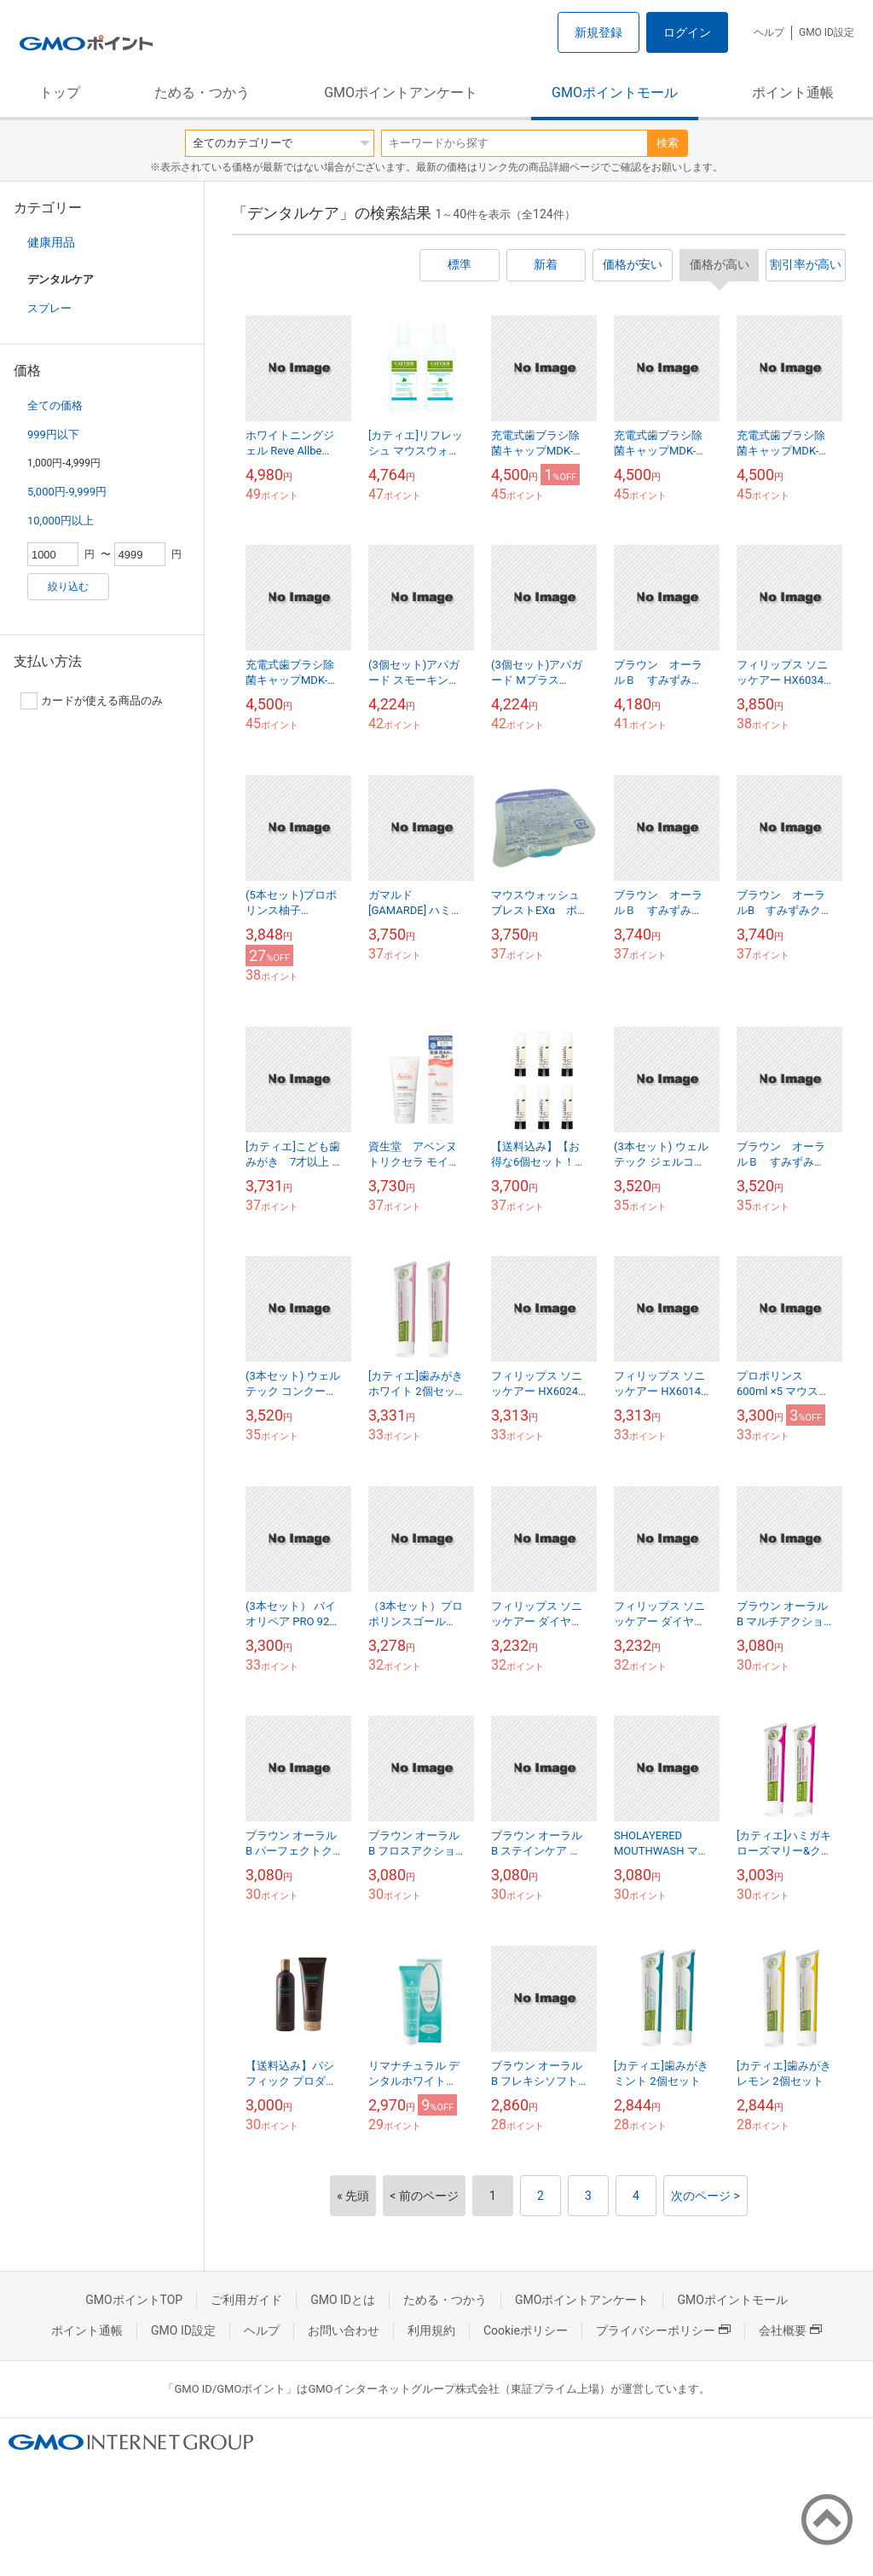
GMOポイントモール (615, 92)
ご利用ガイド (246, 2300)
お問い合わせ (343, 2330)
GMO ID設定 (826, 32)
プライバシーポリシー (663, 2330)
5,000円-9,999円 (67, 491)
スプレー (49, 308)
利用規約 (431, 2330)
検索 (667, 142)
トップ (59, 92)
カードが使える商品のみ (91, 700)
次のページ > (705, 2196)
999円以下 (53, 434)
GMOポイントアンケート (400, 92)
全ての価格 (55, 405)
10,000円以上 (60, 520)
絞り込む (68, 587)
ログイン (687, 32)
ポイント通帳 (793, 92)
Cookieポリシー (525, 2330)
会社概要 (790, 2330)
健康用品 (51, 242)
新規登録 (598, 32)
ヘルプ (769, 32)
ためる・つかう (202, 92)
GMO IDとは (342, 2300)
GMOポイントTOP (133, 2300)
